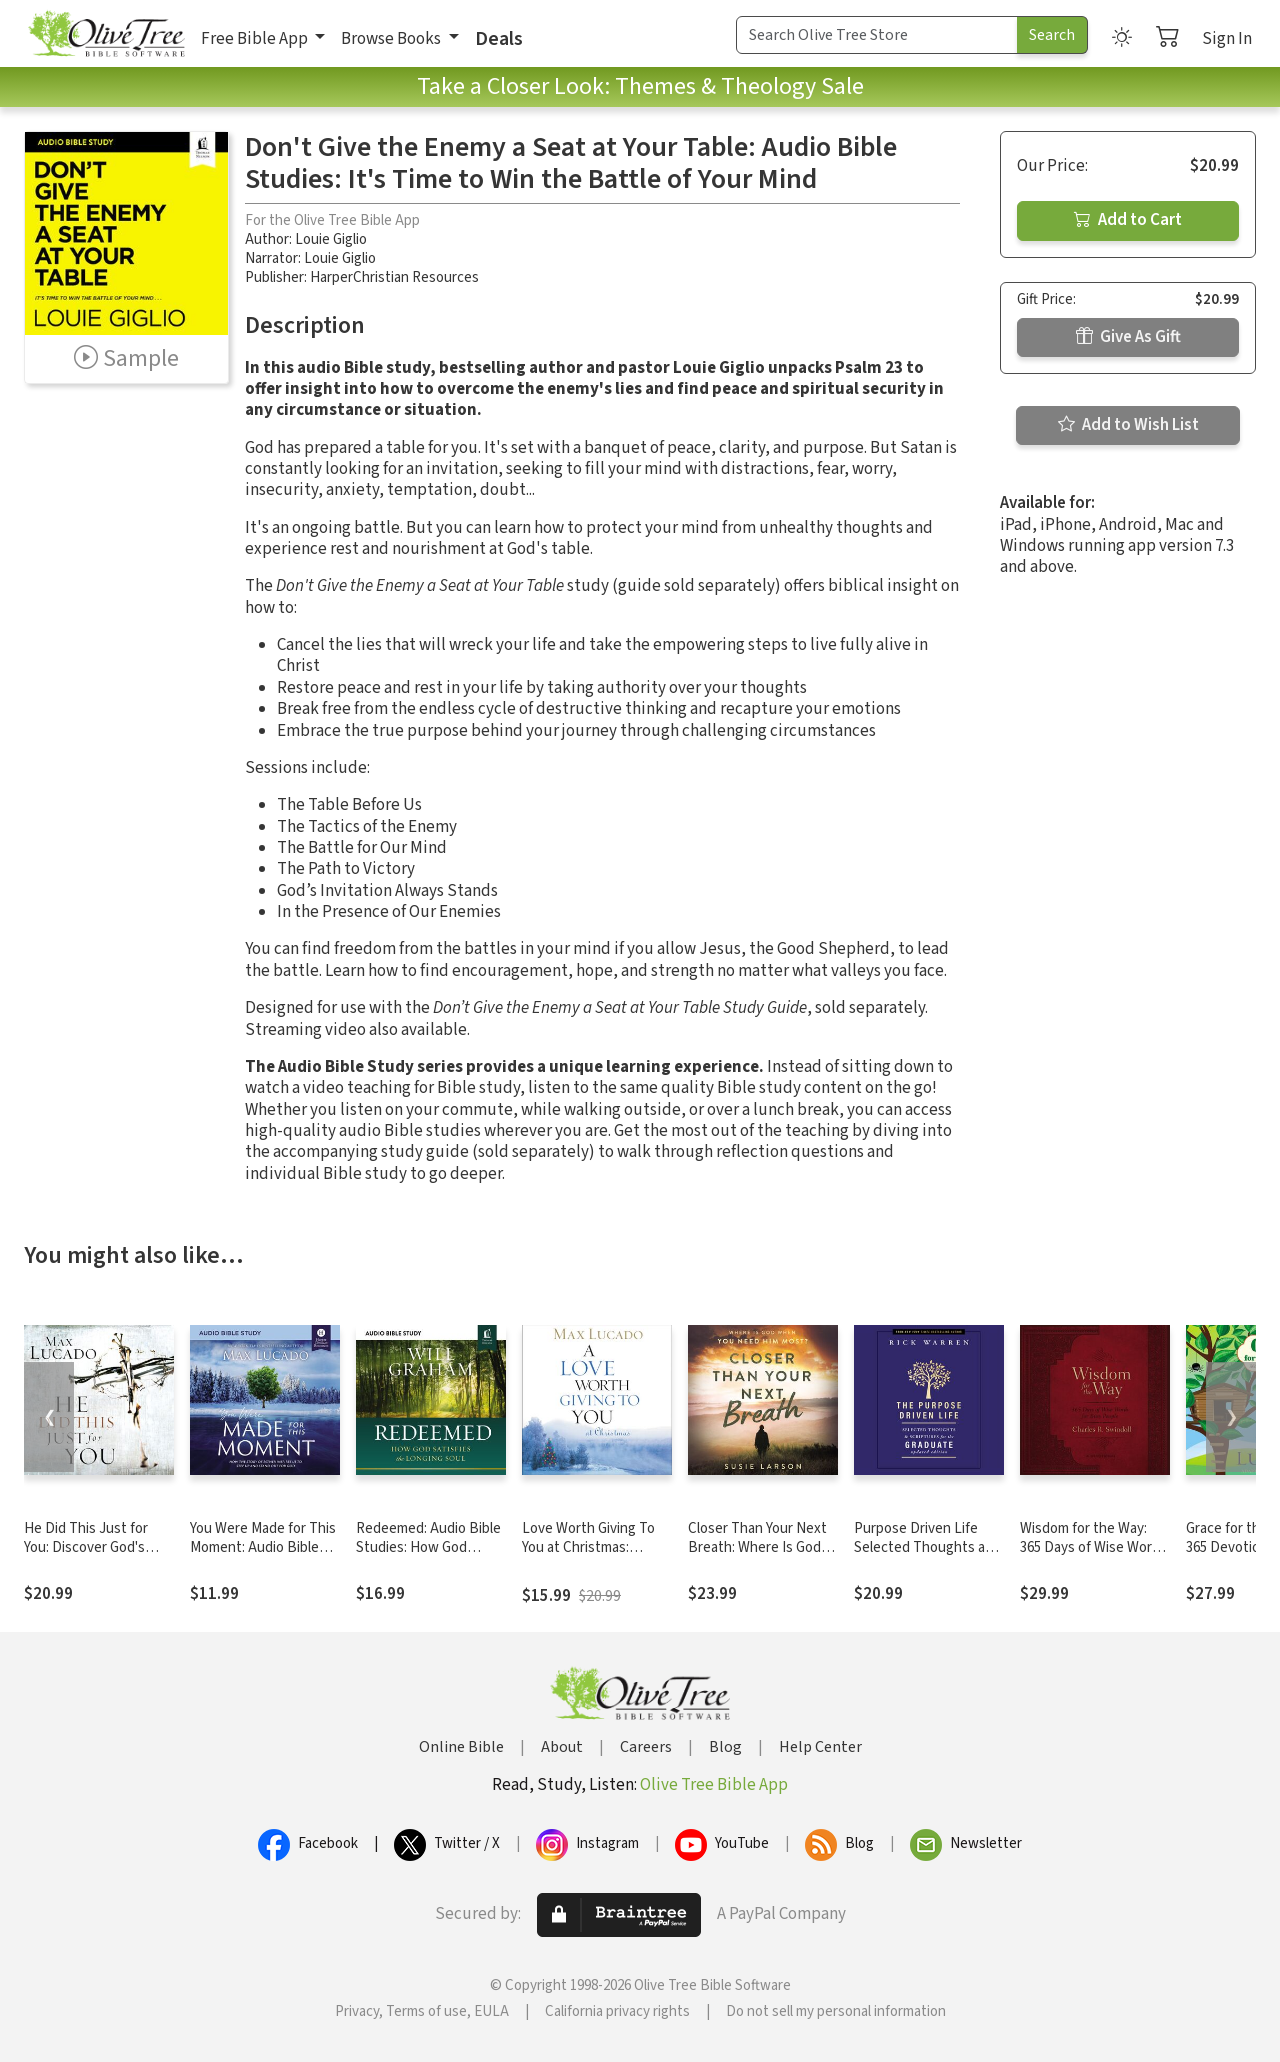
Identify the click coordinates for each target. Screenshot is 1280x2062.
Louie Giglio (331, 239)
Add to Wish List (1128, 425)
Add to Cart (1128, 220)
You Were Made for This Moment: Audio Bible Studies (263, 1547)
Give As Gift (1128, 337)
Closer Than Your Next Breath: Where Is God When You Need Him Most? (757, 1557)
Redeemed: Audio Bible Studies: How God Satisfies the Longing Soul (428, 1557)
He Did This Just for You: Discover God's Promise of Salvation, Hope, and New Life (89, 1557)
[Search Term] (877, 35)
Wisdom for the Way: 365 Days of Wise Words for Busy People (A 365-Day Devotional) (1093, 1557)
